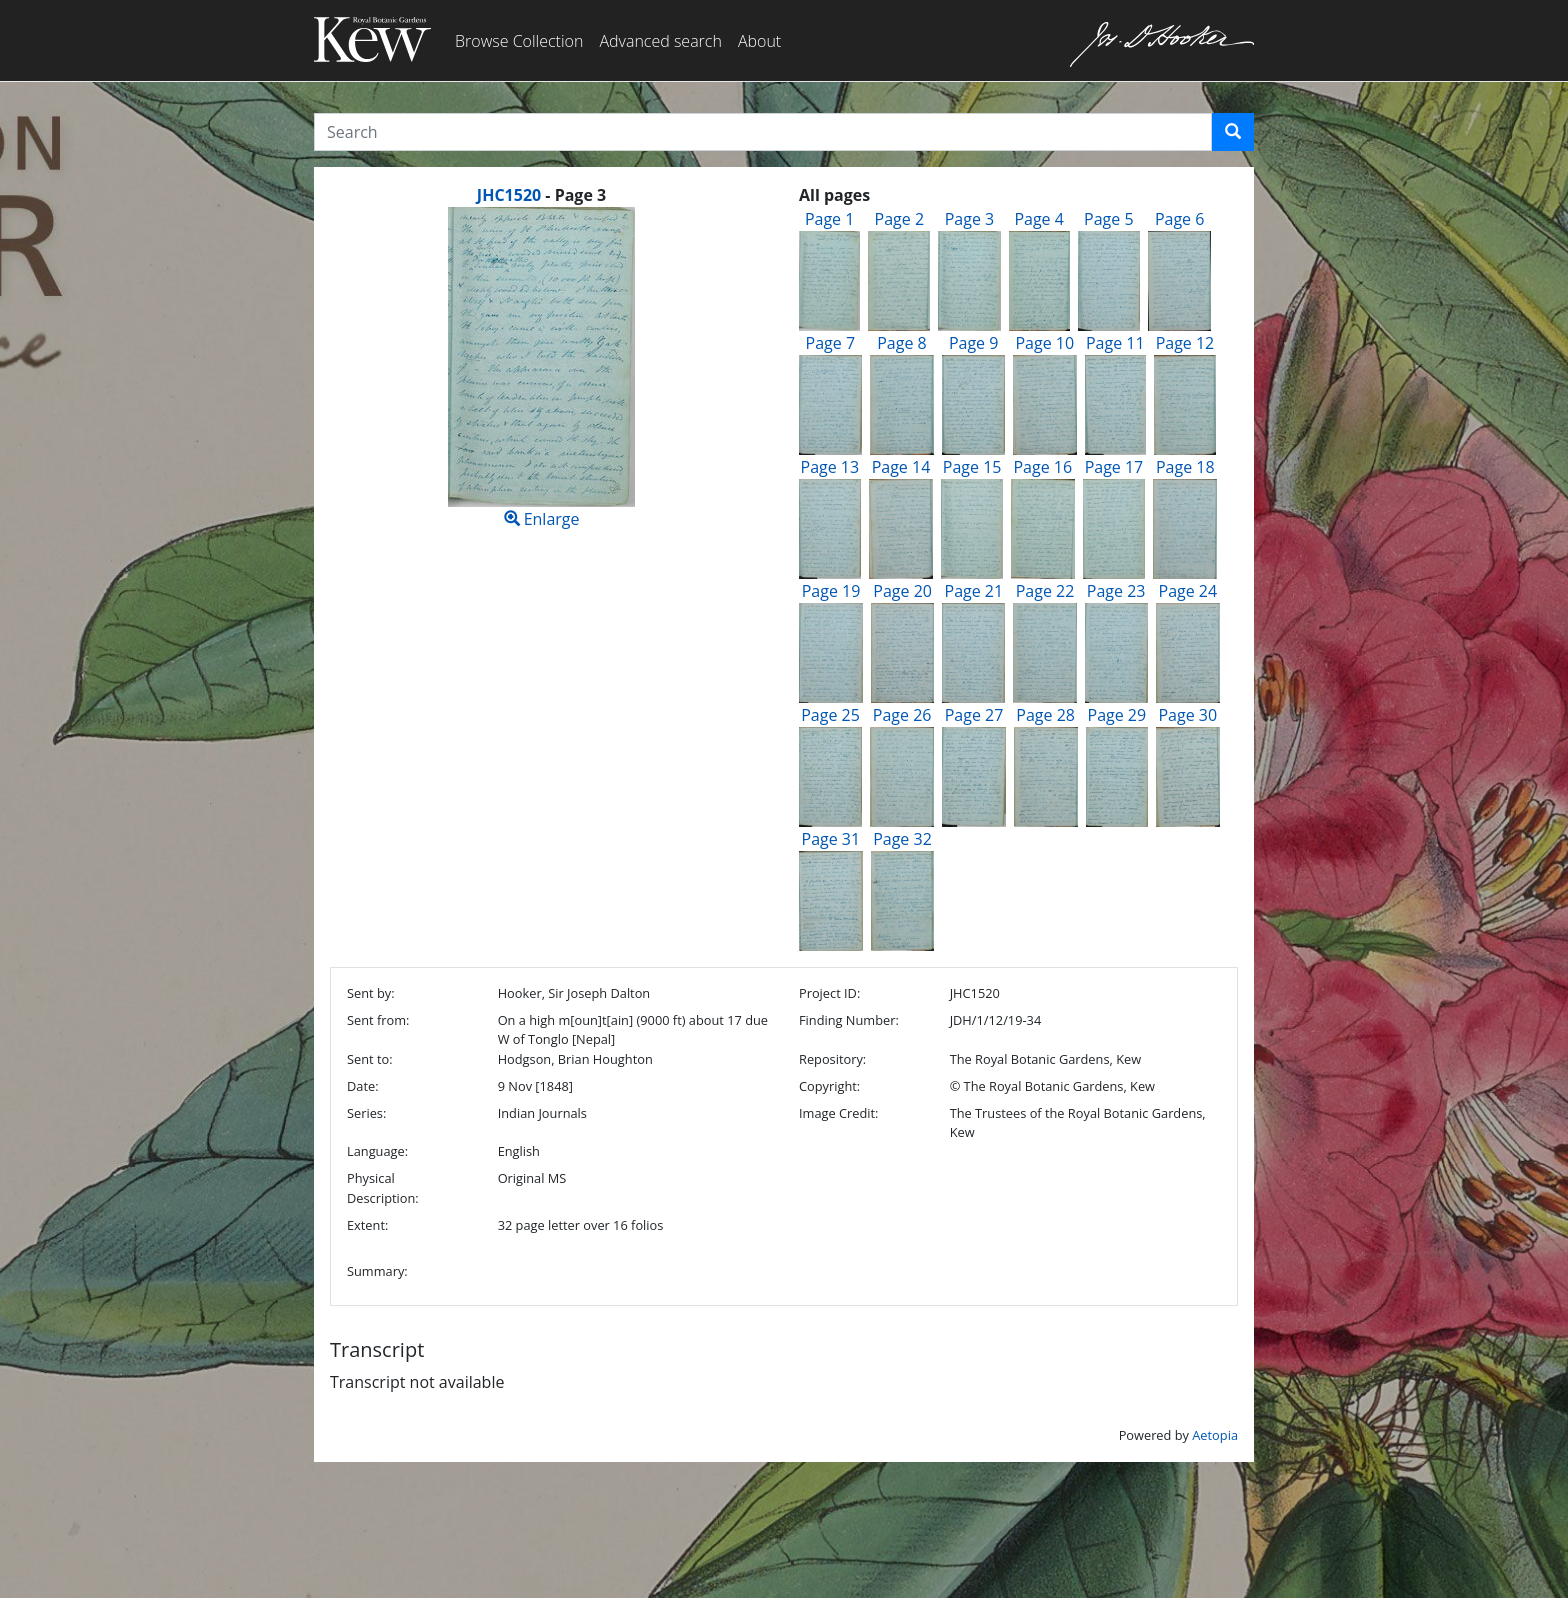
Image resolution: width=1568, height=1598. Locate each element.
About (759, 41)
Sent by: (371, 993)
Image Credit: (838, 1113)
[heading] (541, 195)
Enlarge (541, 368)
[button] (1233, 132)
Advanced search (660, 41)
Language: (377, 1151)
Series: (366, 1113)
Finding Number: (849, 1020)
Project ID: (829, 993)
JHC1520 (509, 195)
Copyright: (829, 1086)
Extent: (367, 1225)
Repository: (832, 1059)
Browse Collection (519, 41)
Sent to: (370, 1059)
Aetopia (1215, 1435)
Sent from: (378, 1020)
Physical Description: (383, 1187)
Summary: (377, 1271)
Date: (363, 1086)
